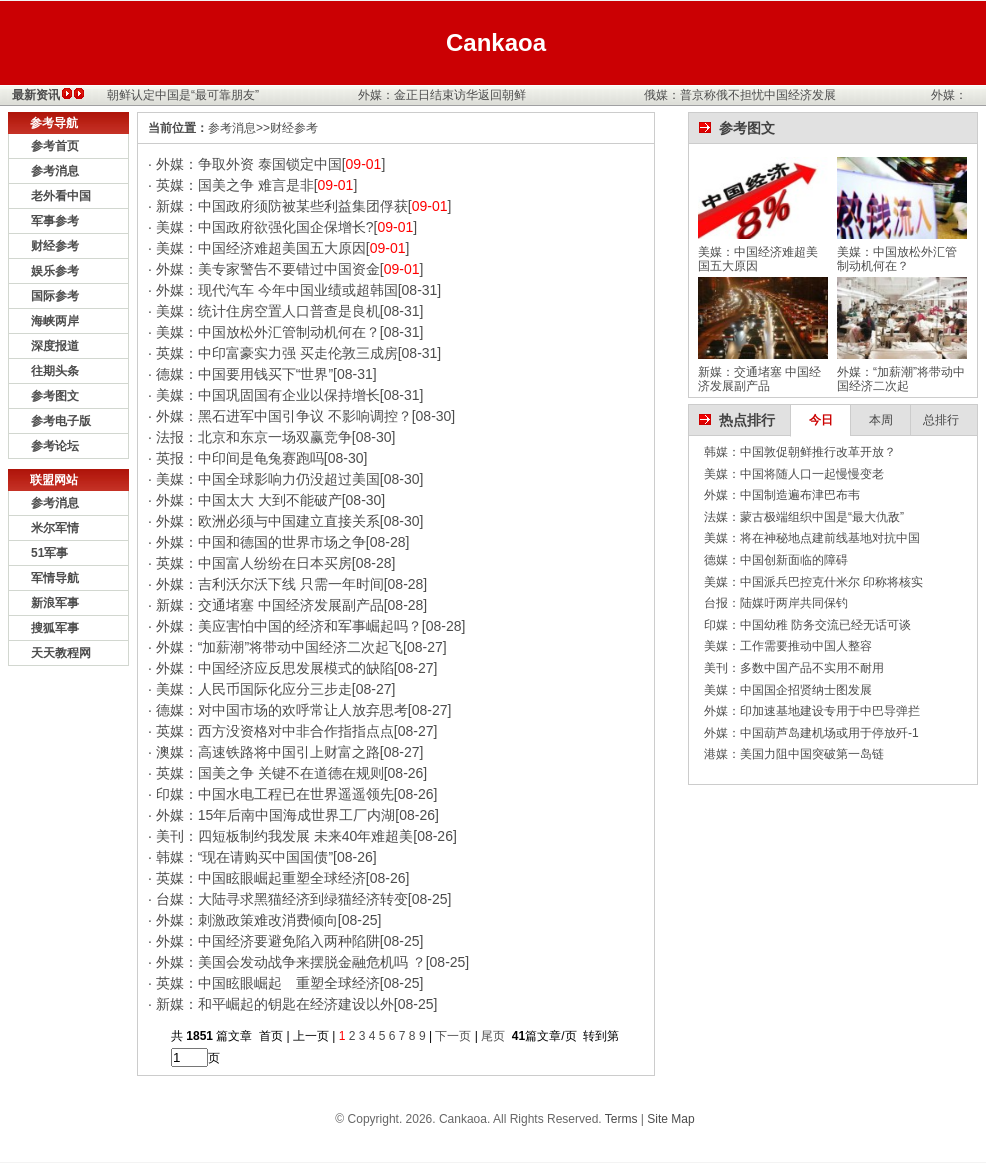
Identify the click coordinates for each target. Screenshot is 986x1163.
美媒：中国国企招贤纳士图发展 (788, 690)
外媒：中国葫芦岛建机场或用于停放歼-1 (811, 733)
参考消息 (55, 171)
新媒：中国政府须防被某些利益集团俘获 (282, 206)
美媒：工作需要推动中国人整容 (788, 646)
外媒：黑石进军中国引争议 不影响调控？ (284, 416)
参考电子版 (61, 421)
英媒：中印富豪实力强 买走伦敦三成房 (277, 353)
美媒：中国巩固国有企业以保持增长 (268, 395)
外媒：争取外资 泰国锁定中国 (249, 164)
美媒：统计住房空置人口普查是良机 (268, 311)
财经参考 (55, 246)
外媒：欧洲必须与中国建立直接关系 (268, 521)
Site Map (670, 1119)
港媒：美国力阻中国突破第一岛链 (794, 754)
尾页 (494, 1036)
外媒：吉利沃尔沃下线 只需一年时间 (270, 584)
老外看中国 (61, 196)
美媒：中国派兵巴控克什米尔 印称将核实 (813, 582)
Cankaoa (496, 42)
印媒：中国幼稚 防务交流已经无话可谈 (807, 625)
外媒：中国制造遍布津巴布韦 (782, 495)
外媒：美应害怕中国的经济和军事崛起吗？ (289, 626)
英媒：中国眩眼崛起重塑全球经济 (261, 878)
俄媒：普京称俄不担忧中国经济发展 (743, 95)
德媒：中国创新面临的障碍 (776, 560)
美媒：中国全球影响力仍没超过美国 (268, 479)
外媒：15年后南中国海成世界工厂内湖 (276, 815)
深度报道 (55, 346)
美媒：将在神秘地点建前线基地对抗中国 (812, 538)
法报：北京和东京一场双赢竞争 (254, 437)
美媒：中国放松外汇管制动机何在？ (268, 332)
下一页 (453, 1036)
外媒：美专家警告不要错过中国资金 (268, 269)
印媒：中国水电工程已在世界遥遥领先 (275, 794)
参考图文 (55, 396)
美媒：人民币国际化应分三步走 (254, 689)
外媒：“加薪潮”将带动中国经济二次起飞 (279, 647)
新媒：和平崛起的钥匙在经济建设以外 (275, 1004)
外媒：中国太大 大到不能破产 (249, 500)
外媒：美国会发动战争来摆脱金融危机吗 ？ (291, 962)
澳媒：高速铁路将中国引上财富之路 (268, 752)
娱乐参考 (55, 271)
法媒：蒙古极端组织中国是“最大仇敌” (804, 517)
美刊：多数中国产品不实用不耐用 (794, 668)
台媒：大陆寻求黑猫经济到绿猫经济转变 (282, 899)
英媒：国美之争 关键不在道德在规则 (270, 773)
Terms (621, 1119)
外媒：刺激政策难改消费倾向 (247, 920)
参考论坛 (55, 446)
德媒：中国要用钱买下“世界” (244, 374)
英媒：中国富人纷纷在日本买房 (254, 563)
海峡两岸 (55, 321)
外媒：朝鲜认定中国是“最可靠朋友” (168, 95)
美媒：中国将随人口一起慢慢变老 (794, 474)
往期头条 (55, 371)
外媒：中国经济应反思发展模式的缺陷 (275, 668)
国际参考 (55, 296)
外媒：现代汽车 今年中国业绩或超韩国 (277, 290)
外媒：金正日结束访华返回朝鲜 (445, 95)
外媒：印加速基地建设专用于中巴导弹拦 (812, 711)
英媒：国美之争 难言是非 (235, 185)
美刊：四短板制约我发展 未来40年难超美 (284, 836)
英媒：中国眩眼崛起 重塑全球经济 (268, 983)
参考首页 (55, 146)
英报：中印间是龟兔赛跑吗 (240, 458)
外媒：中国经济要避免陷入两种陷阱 (268, 941)
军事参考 (55, 221)
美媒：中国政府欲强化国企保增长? (265, 227)
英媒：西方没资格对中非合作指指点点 (275, 731)
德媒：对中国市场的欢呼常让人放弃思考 (282, 710)
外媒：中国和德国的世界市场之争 (261, 542)
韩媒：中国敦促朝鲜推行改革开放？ (800, 452)
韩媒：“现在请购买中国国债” (244, 857)
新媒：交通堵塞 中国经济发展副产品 (270, 605)
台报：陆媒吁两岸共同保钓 (776, 603)
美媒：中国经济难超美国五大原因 (261, 248)
